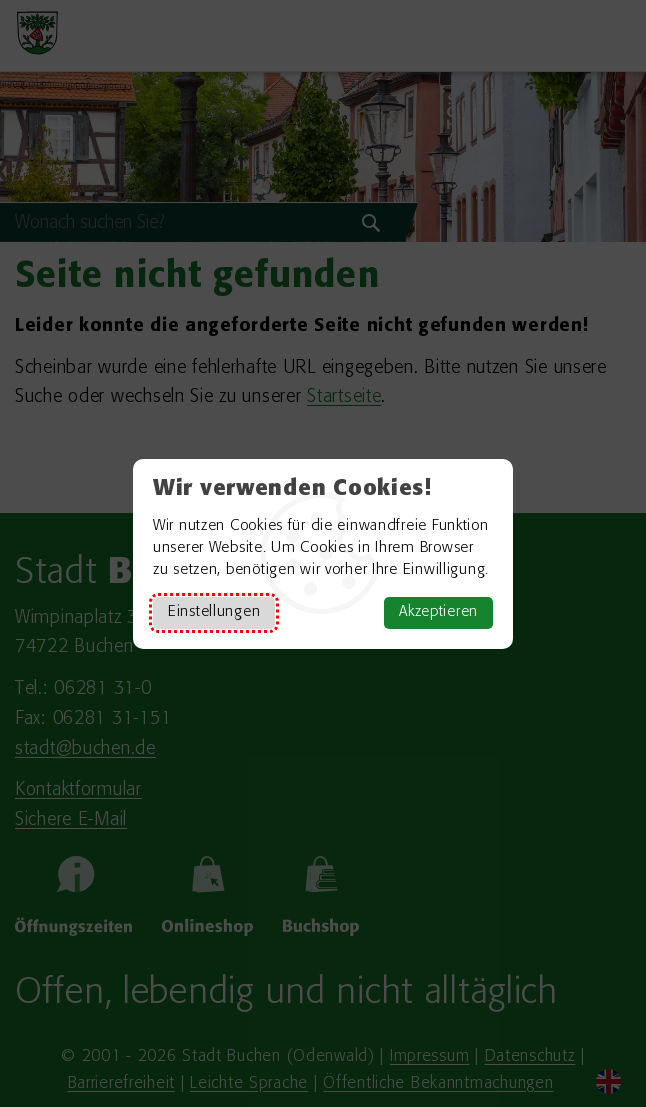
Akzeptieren (438, 612)
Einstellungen (214, 612)
